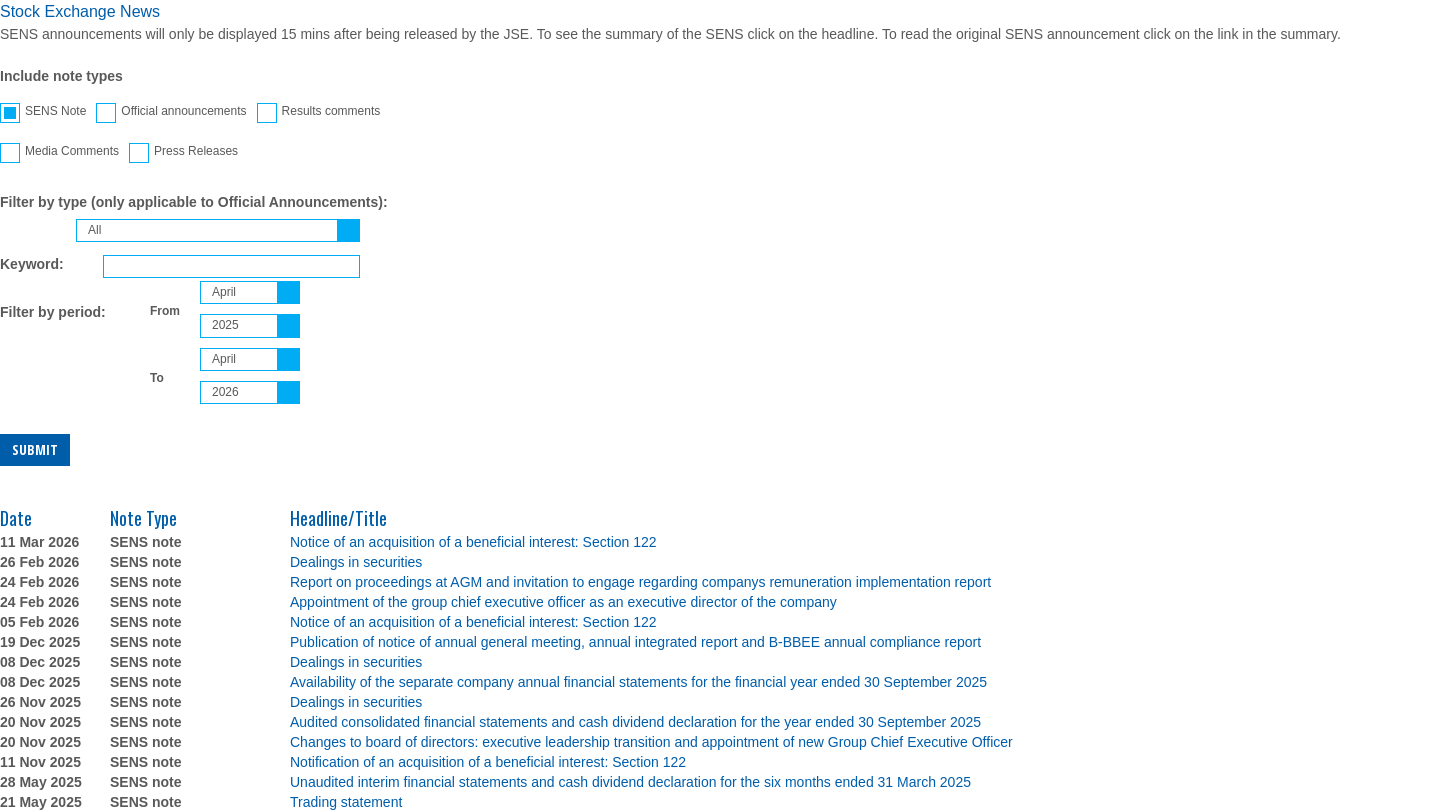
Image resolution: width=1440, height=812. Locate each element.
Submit (35, 449)
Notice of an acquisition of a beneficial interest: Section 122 (473, 542)
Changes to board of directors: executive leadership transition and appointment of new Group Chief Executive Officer (651, 742)
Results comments (319, 113)
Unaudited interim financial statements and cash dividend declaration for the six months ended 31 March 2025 (630, 782)
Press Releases (183, 153)
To (157, 378)
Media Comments (59, 153)
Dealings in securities (356, 562)
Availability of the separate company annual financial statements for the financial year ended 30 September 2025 (638, 682)
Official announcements (171, 113)
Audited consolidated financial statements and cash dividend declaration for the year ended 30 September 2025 (635, 722)
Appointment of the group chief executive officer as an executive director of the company (563, 602)
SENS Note (43, 113)
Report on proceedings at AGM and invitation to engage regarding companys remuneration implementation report (640, 582)
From (165, 311)
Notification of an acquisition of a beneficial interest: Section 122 (488, 762)
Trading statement (346, 802)
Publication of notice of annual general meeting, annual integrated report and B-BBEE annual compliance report (635, 642)
